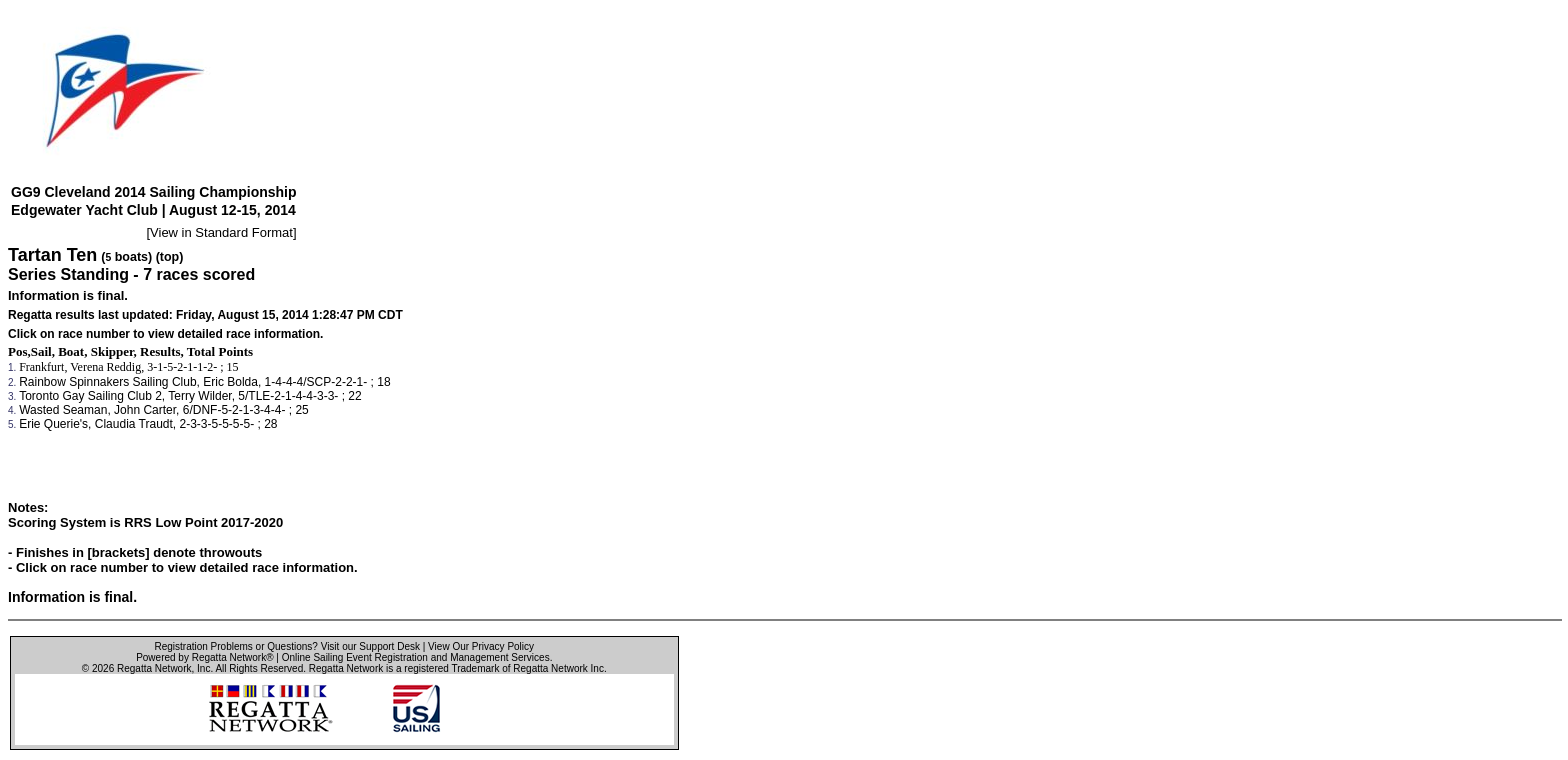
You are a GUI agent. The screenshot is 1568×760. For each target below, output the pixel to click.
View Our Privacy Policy (481, 646)
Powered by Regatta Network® (204, 657)
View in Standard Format (221, 232)
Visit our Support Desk (370, 646)
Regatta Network (154, 668)
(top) (170, 257)
